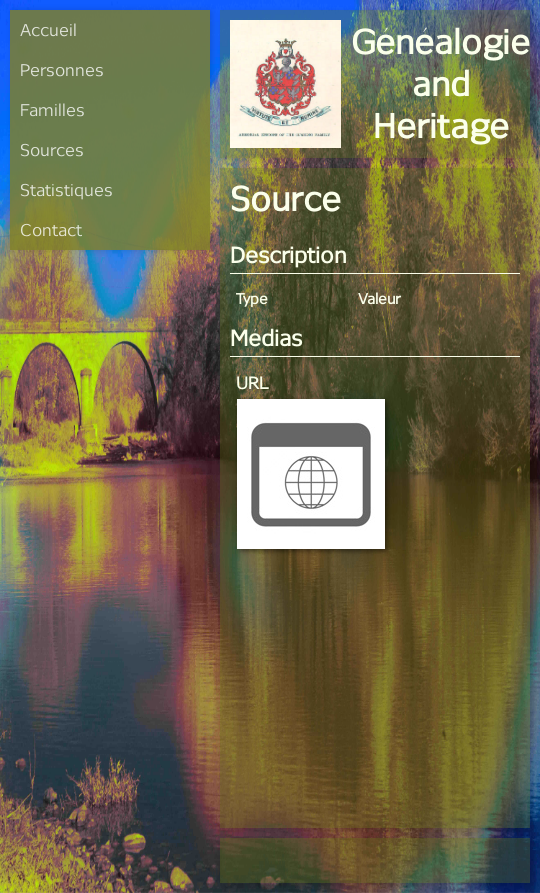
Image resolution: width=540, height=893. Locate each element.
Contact (51, 229)
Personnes (62, 69)
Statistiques (66, 189)
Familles (52, 109)
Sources (52, 149)
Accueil (48, 29)
